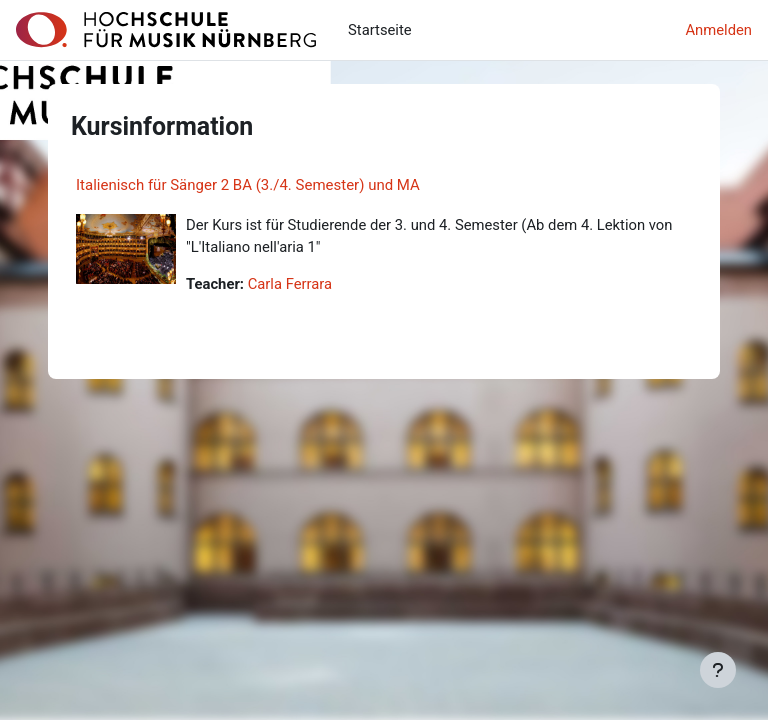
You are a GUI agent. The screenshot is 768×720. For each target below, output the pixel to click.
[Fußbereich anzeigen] (718, 670)
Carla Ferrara (290, 284)
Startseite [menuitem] (380, 30)
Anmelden (718, 30)
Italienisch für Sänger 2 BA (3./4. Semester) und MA (248, 185)
